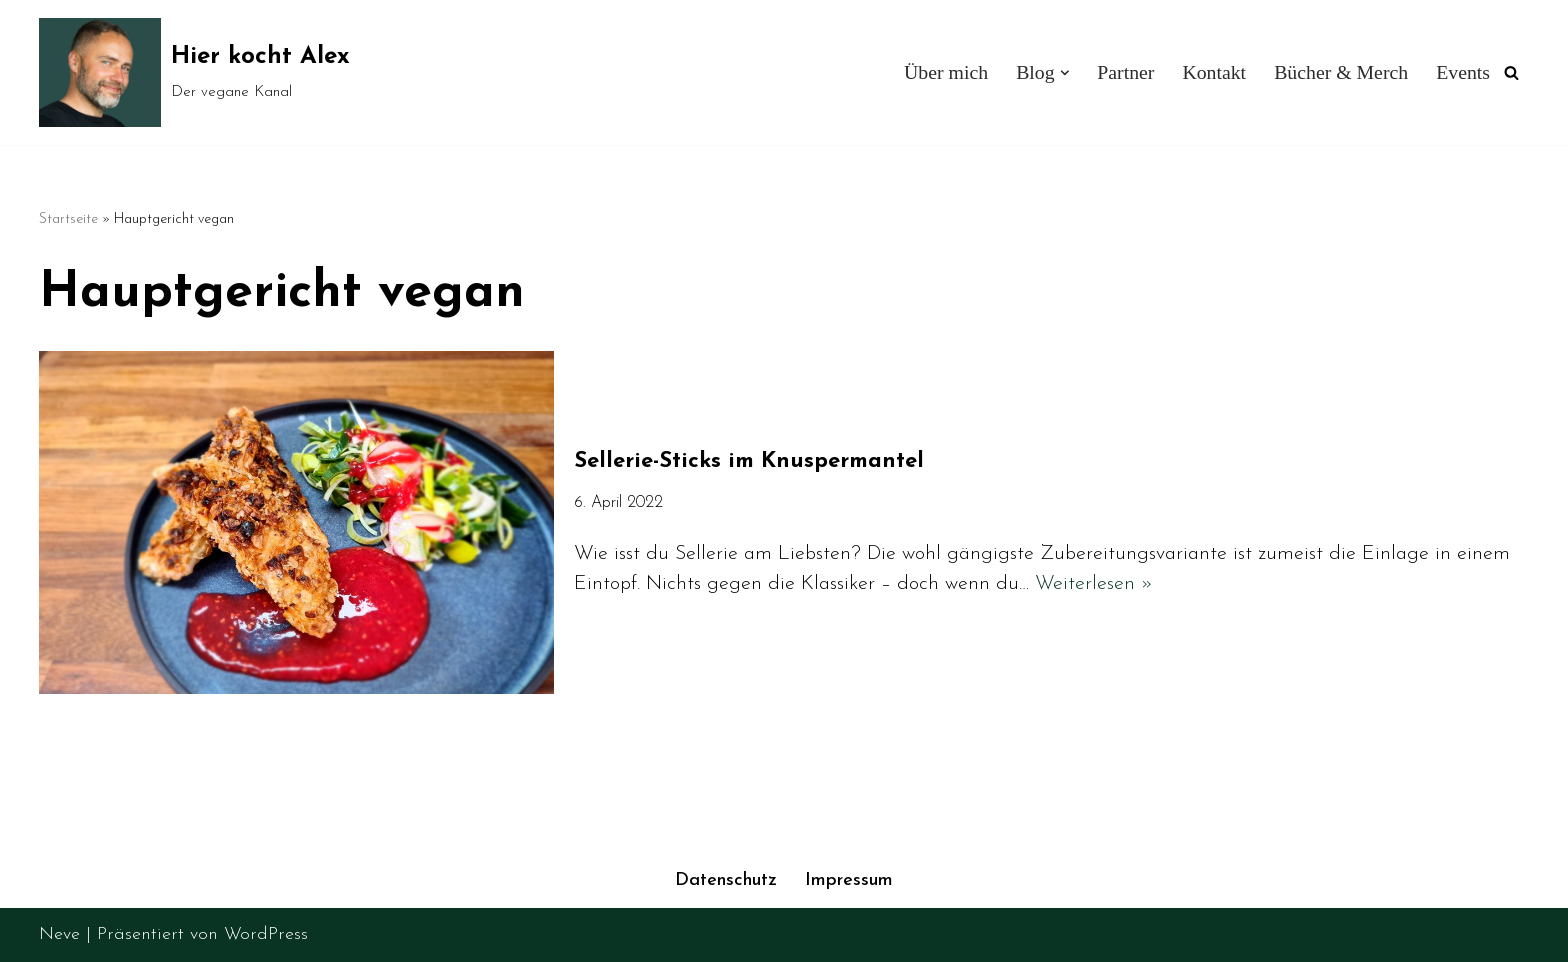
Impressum (849, 880)
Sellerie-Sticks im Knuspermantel (749, 461)
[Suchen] (1511, 72)
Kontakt (1214, 72)
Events (1463, 72)
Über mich (946, 72)
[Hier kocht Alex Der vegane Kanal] (194, 72)
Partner (1125, 72)
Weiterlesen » (1094, 584)
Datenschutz (726, 880)
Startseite (68, 219)
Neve (59, 934)
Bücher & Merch (1341, 72)
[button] (1064, 73)
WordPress (266, 934)
